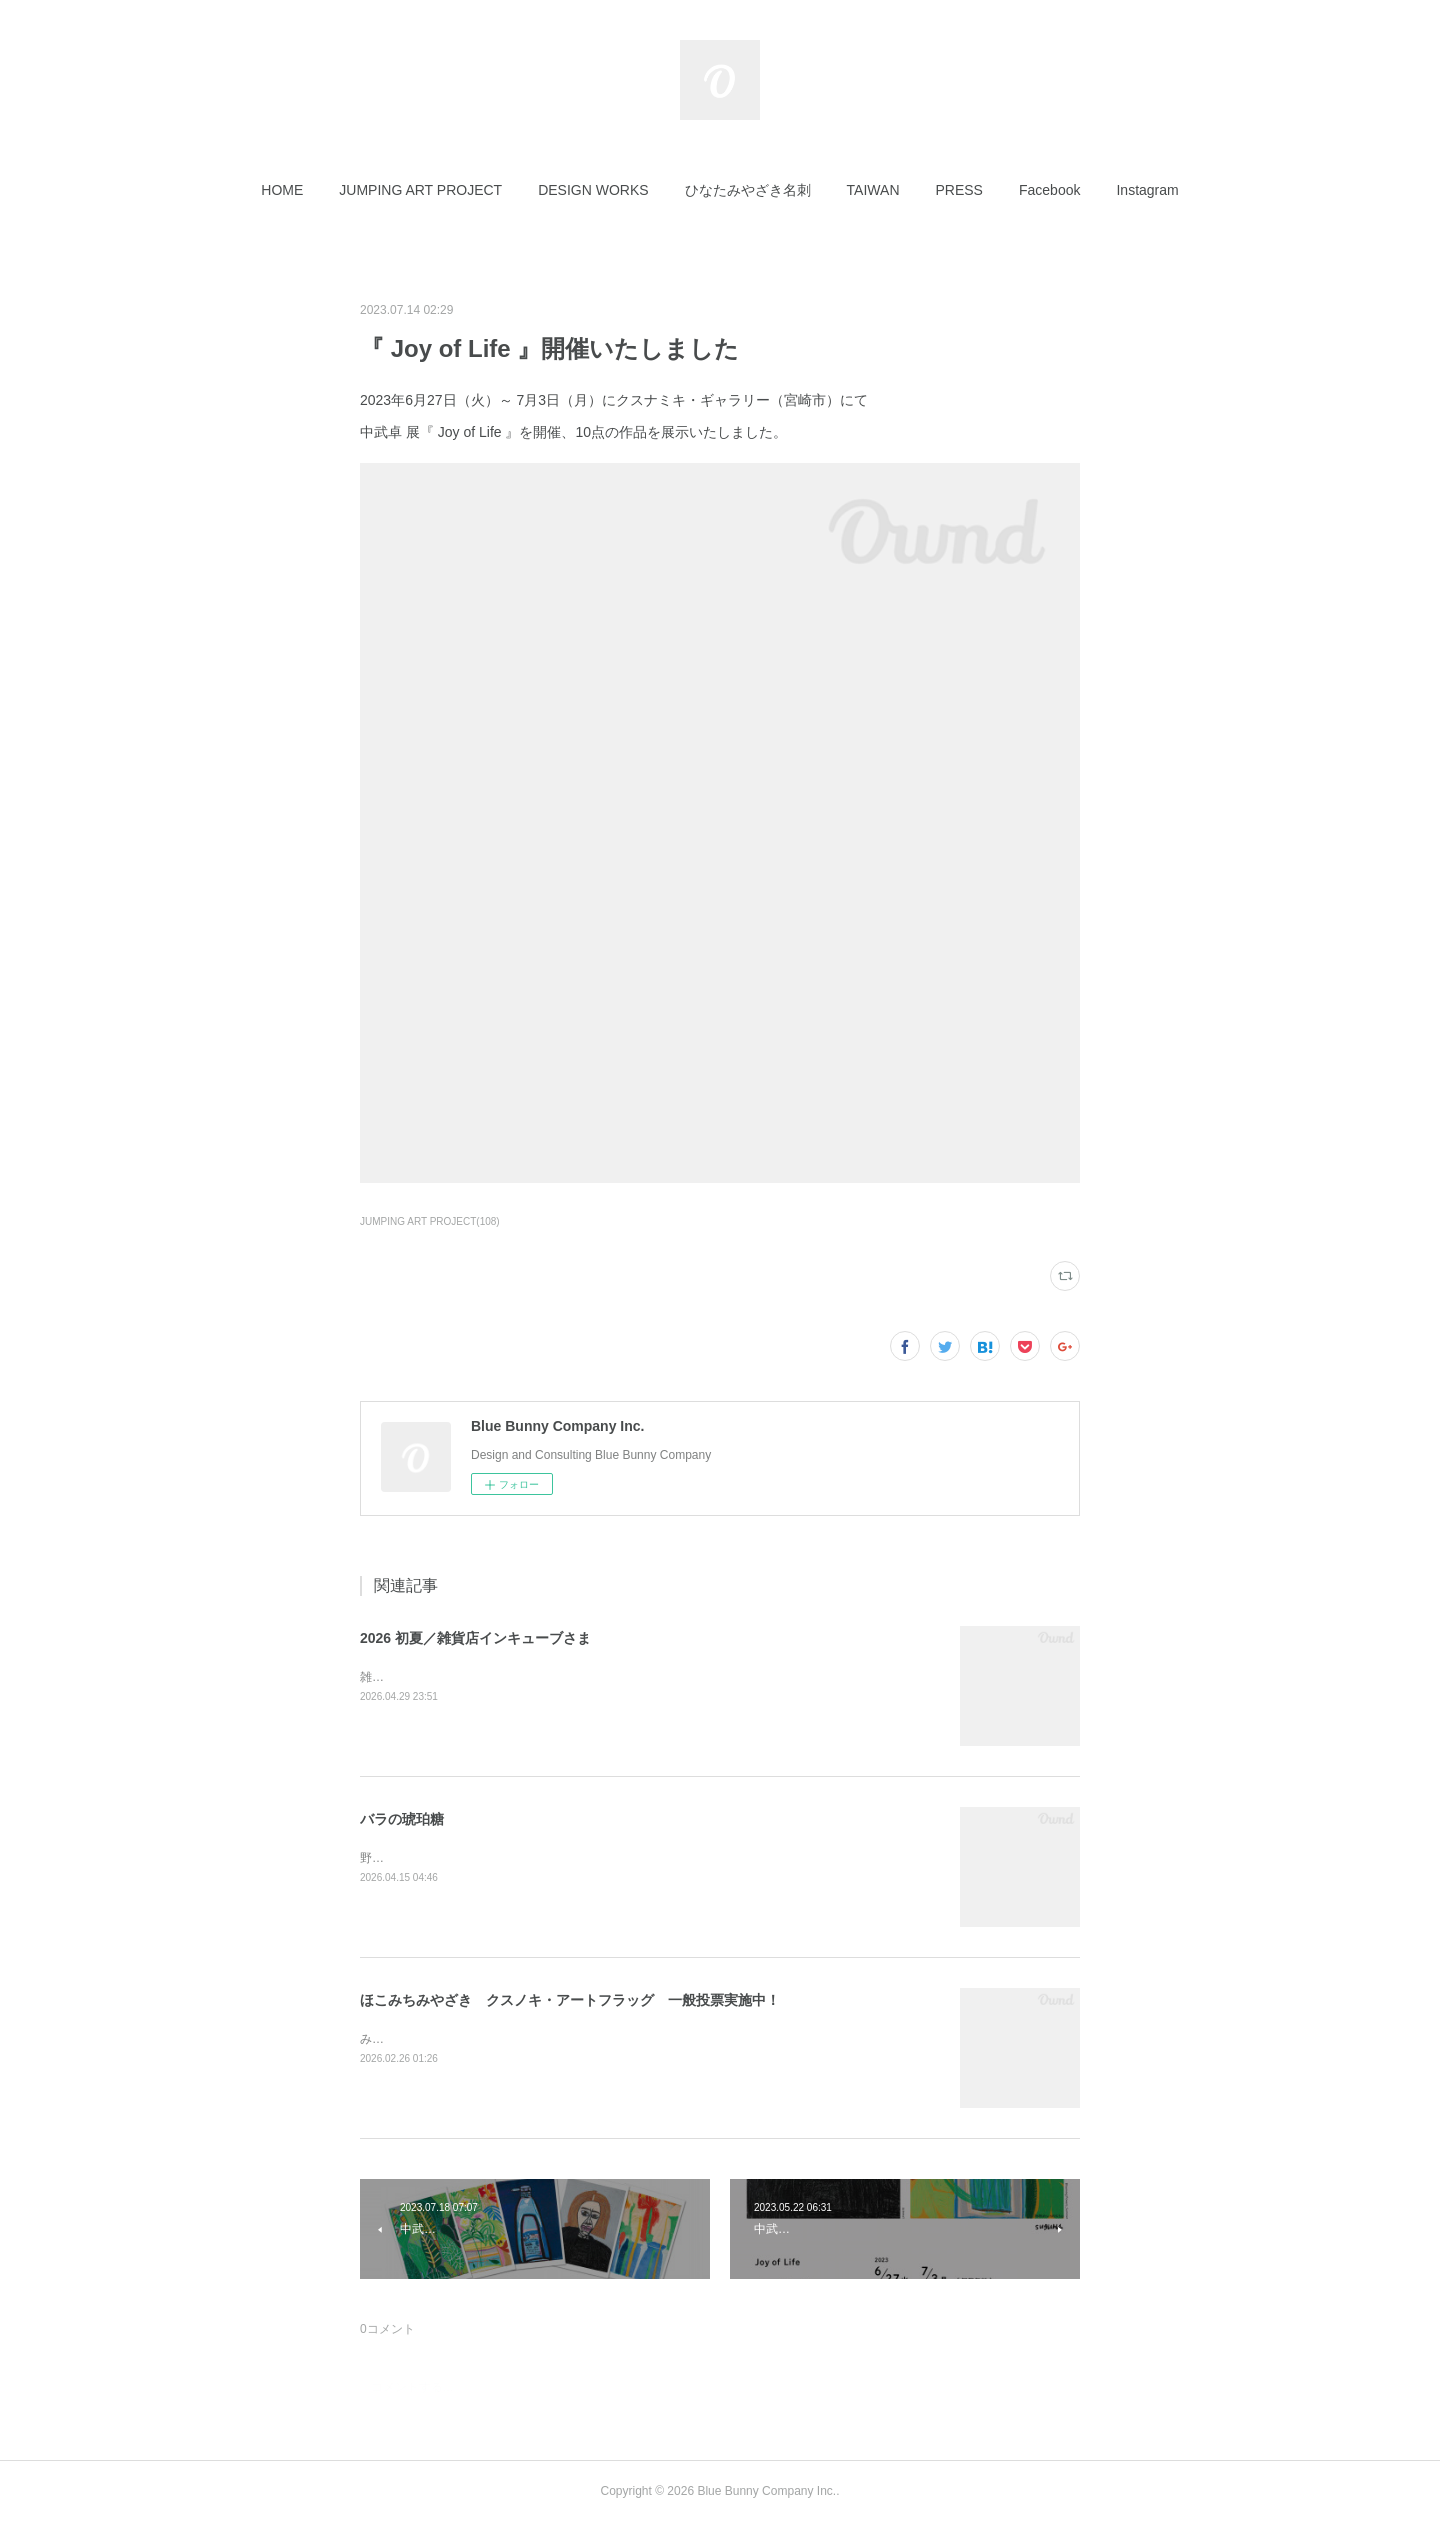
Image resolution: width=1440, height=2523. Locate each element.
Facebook (1049, 190)
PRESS (959, 190)
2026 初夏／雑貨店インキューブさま (475, 1638)
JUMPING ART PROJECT (420, 190)
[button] (282, 190)
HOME (282, 190)
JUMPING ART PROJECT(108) (430, 1221)
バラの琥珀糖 (402, 1819)
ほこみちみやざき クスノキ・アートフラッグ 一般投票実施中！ (570, 2000)
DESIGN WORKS (593, 190)
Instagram (1147, 190)
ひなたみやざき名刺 (748, 190)
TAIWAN (873, 190)
